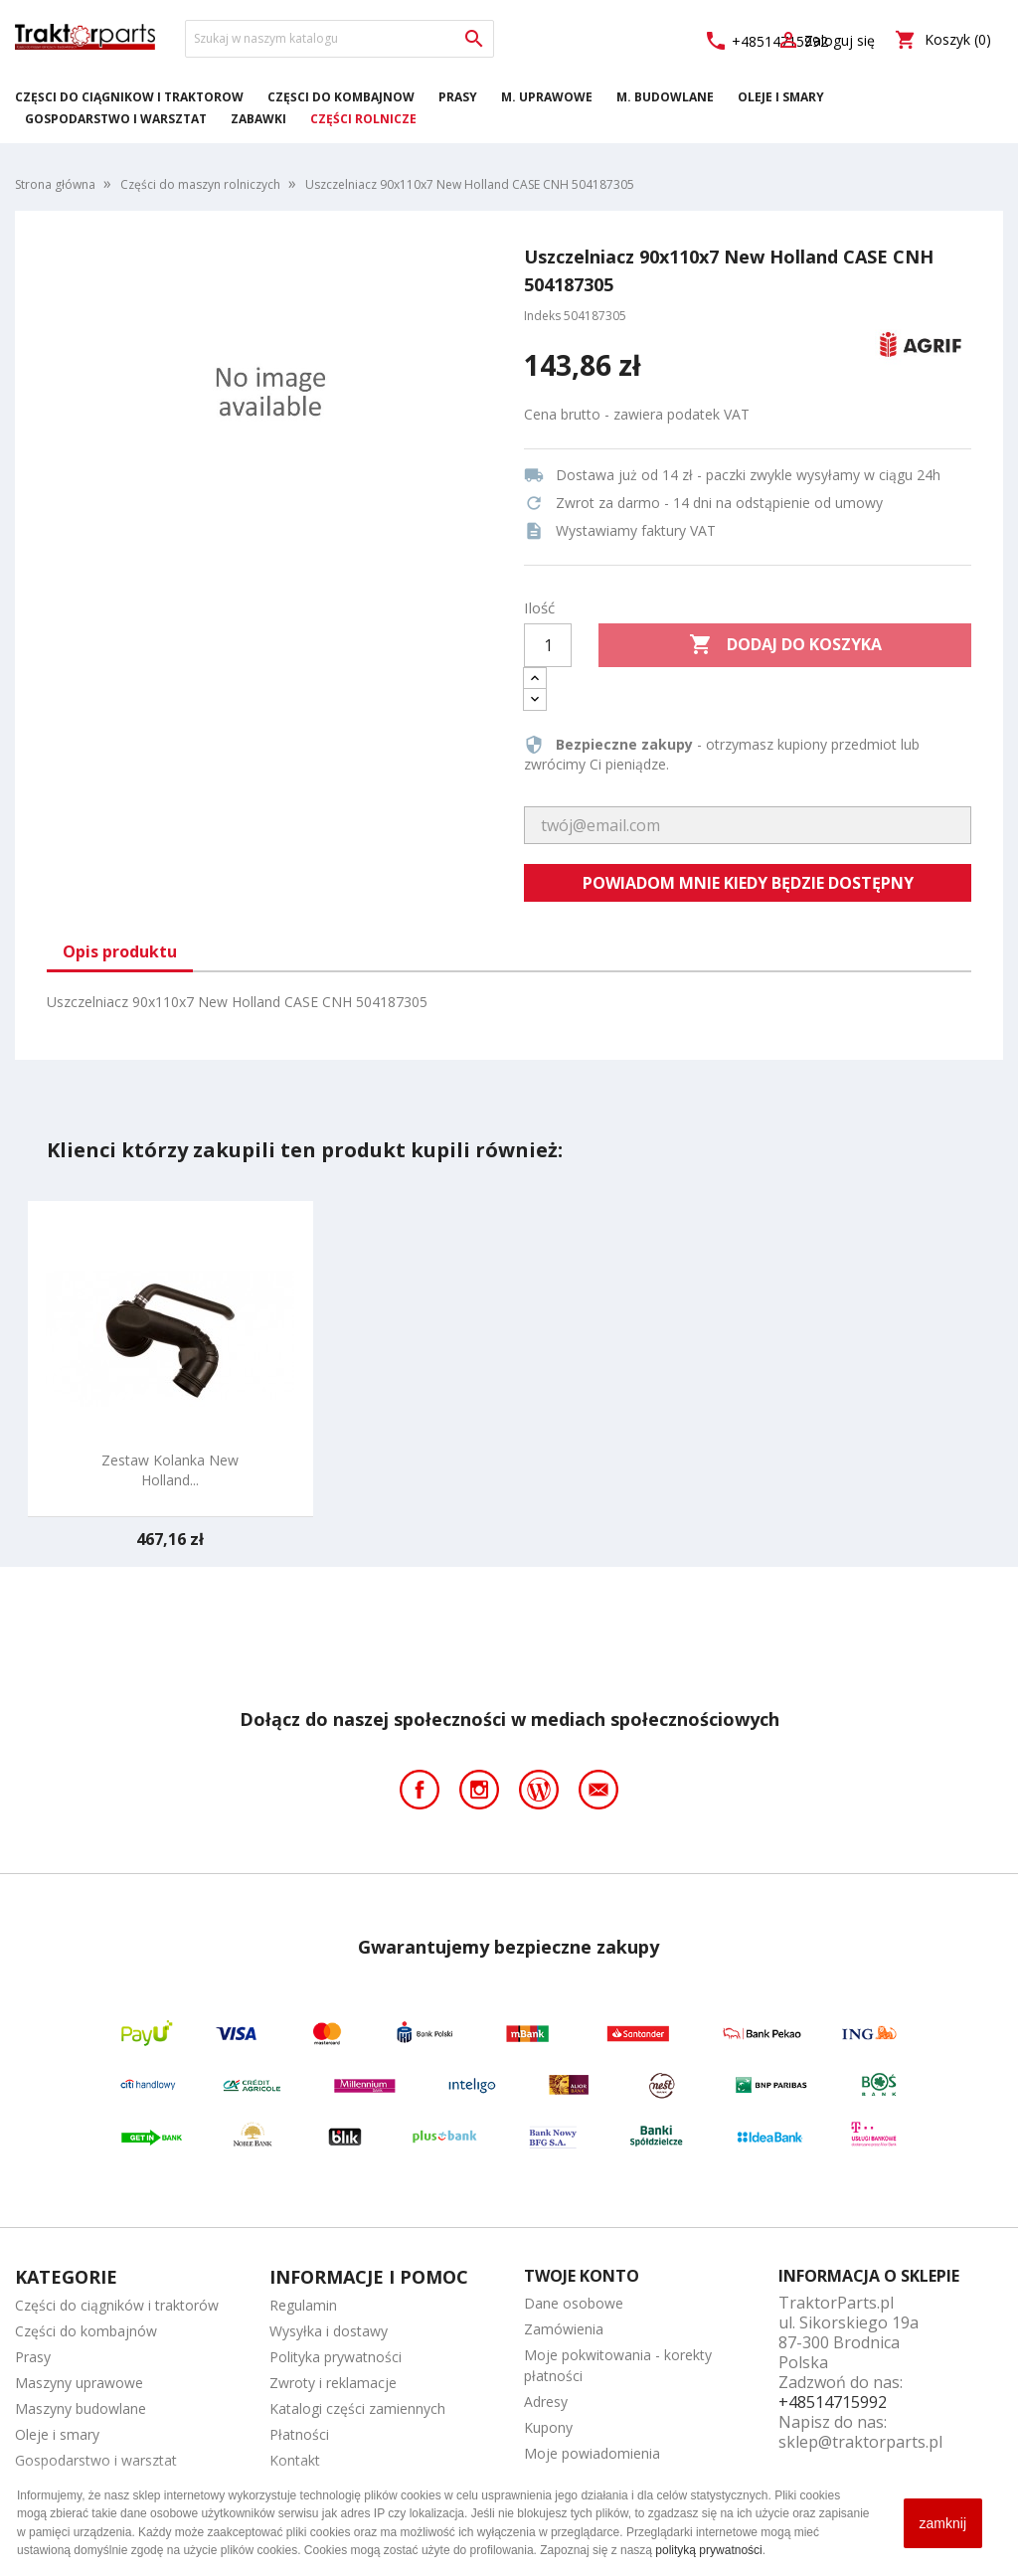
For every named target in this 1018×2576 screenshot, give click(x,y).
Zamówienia (563, 2328)
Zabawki (258, 118)
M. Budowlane (665, 96)
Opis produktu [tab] (120, 951)
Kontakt (294, 2460)
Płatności (299, 2434)
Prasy (457, 96)
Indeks (542, 315)
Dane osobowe (573, 2303)
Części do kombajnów (341, 96)
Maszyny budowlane (80, 2408)
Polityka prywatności (335, 2356)
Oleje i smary (781, 96)
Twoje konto (581, 2276)
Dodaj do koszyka (785, 645)
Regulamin (303, 2305)
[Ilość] (548, 645)
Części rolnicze (363, 118)
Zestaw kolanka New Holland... (170, 1470)
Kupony (548, 2427)
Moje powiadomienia (592, 2453)
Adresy (546, 2401)
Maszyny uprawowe (79, 2382)
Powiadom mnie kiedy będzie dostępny (748, 883)
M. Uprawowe (547, 96)
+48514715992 (832, 2402)
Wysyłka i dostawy (328, 2330)
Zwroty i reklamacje (333, 2382)
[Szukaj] (339, 39)
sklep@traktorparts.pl (860, 2442)
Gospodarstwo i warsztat (116, 118)
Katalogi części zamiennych (357, 2408)
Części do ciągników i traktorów (129, 96)
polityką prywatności (708, 2550)
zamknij (943, 2523)
